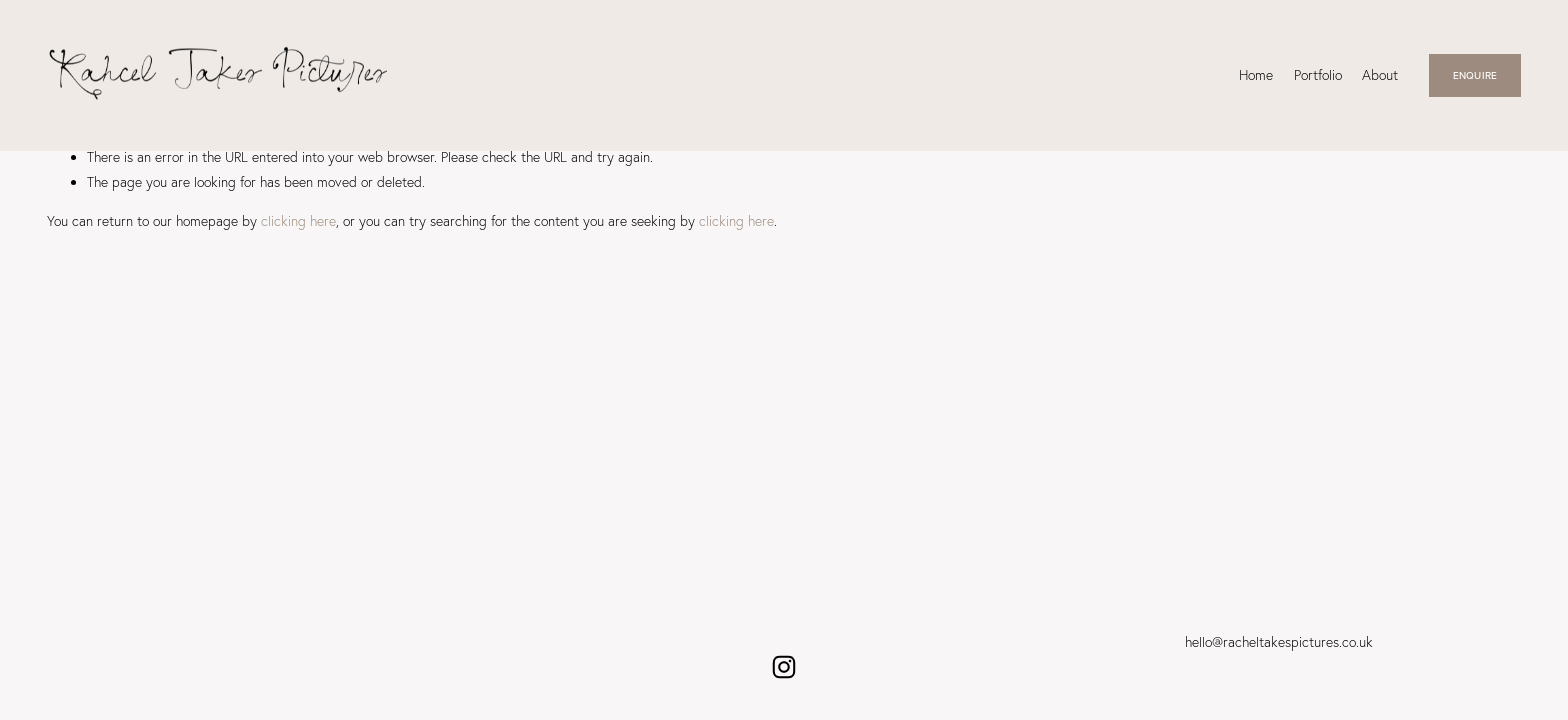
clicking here (298, 220)
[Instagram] (784, 667)
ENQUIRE (1475, 75)
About (1380, 74)
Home (1256, 74)
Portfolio (1318, 74)
